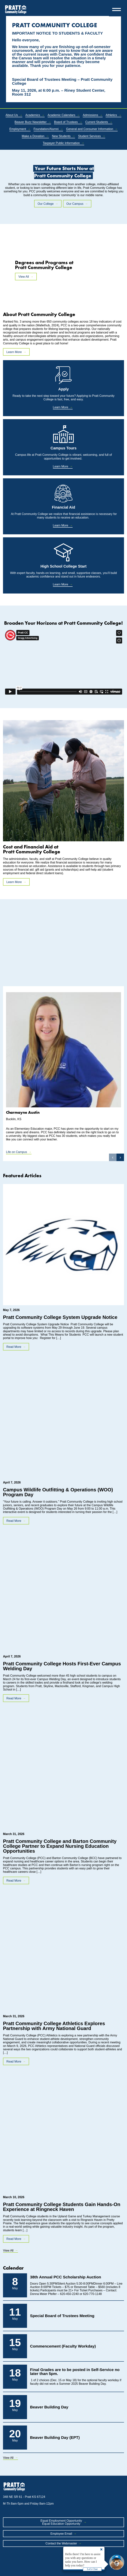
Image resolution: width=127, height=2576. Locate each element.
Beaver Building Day (49, 2407)
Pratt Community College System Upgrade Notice (61, 1317)
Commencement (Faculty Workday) (63, 2346)
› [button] (120, 1157)
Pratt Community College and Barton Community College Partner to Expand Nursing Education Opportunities (59, 1846)
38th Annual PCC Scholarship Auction (65, 2277)
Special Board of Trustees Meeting (62, 2316)
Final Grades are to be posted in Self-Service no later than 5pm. (74, 2371)
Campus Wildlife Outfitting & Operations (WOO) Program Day (58, 1492)
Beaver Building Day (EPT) (55, 2437)
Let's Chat (92, 2569)
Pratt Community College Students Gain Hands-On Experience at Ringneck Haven (61, 2207)
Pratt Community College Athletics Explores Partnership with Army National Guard (54, 2026)
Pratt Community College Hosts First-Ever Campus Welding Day (62, 1666)
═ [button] (116, 9)
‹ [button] (112, 1157)
